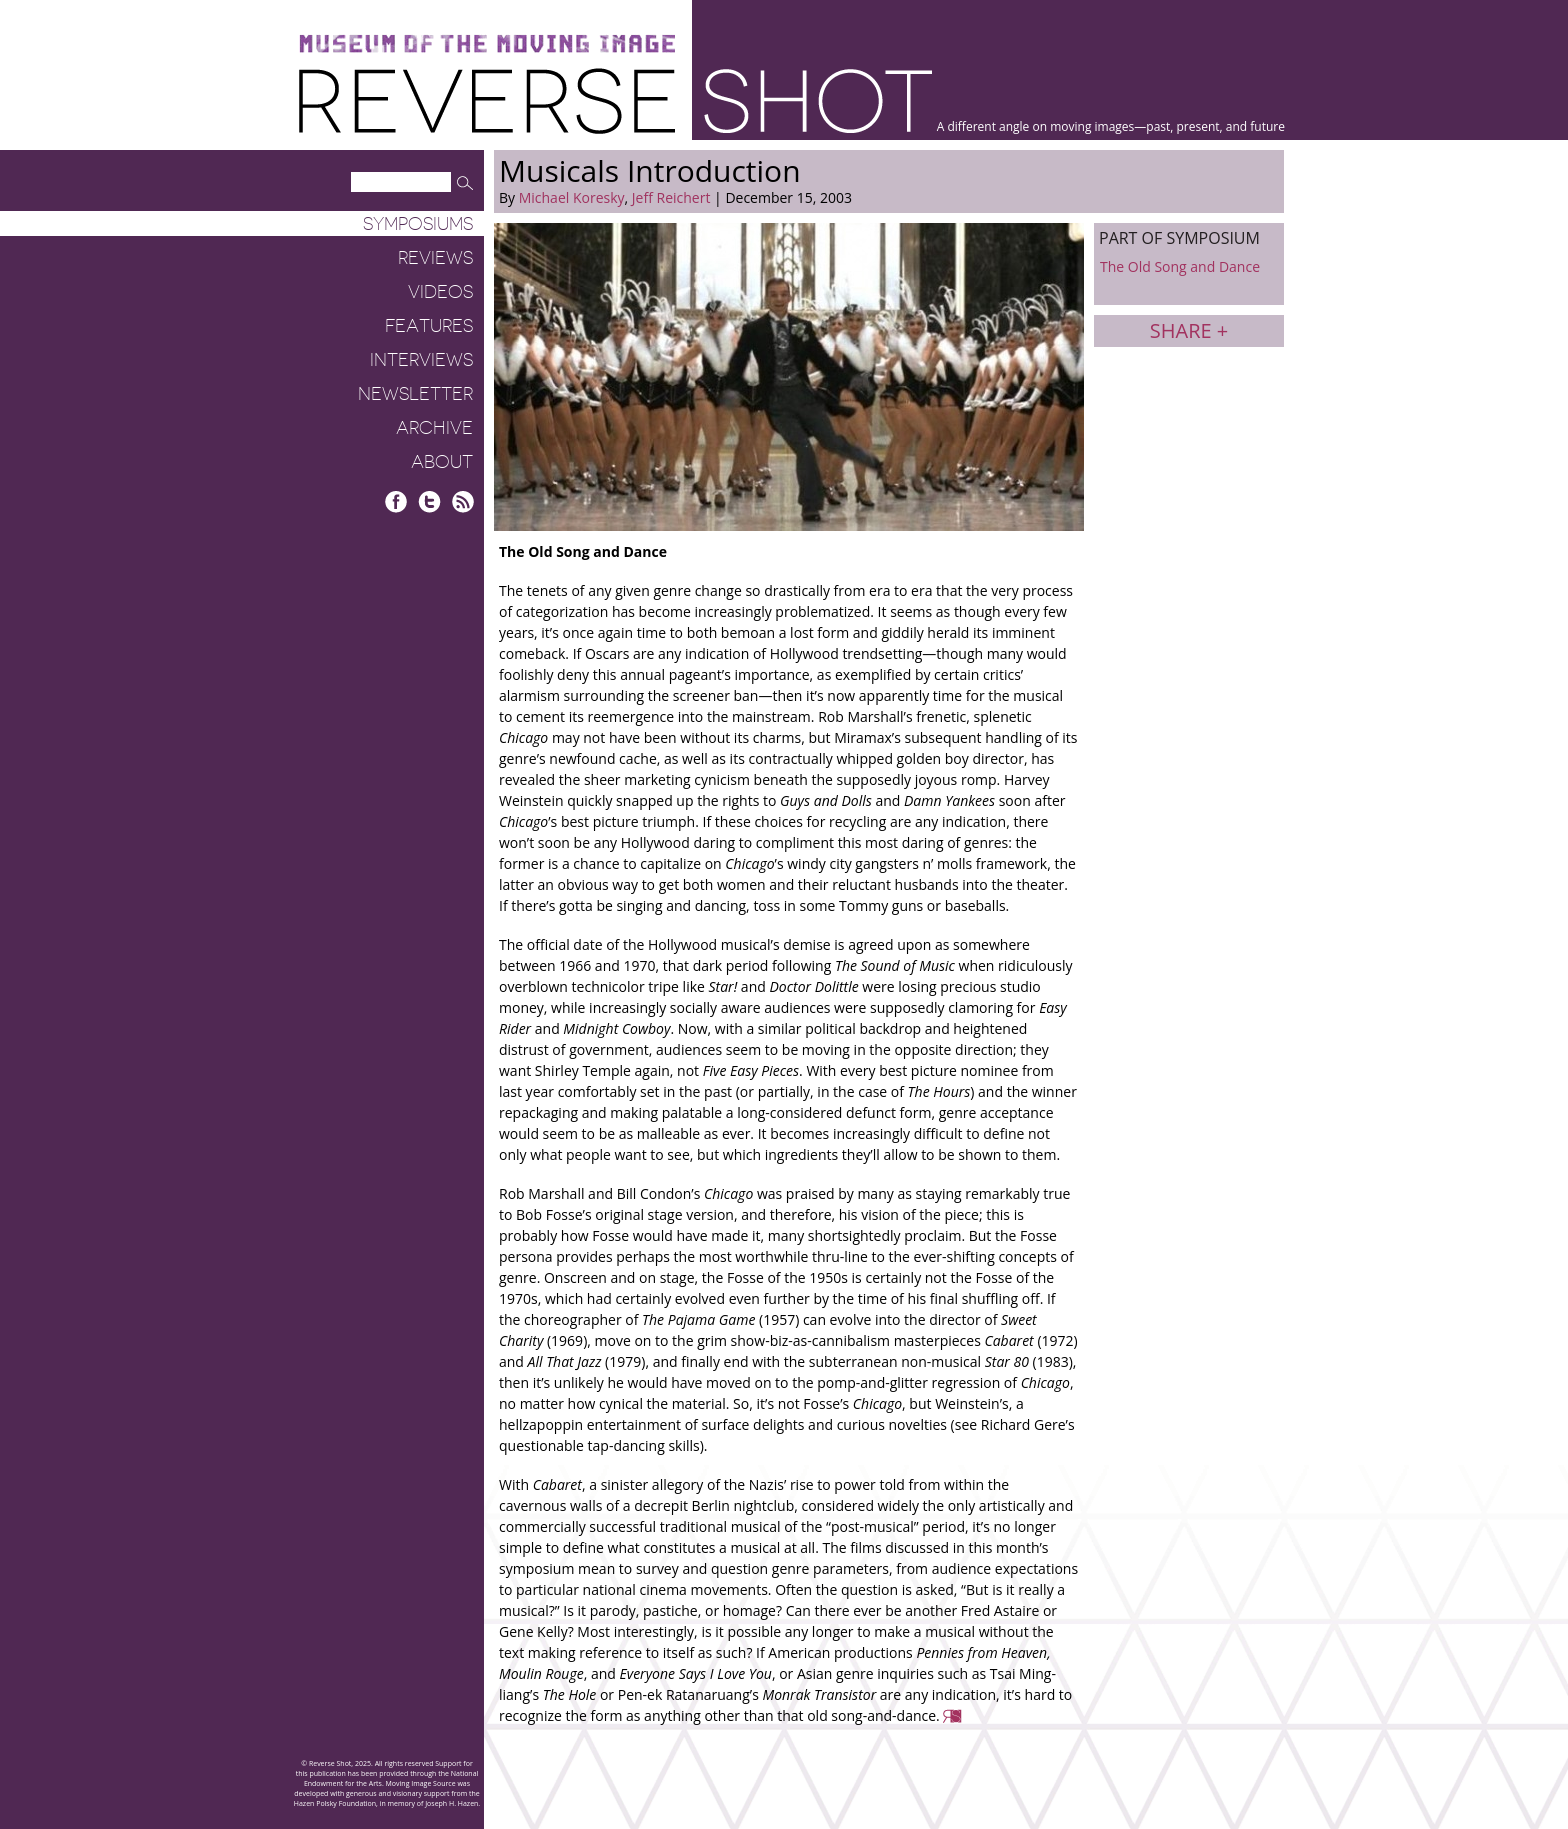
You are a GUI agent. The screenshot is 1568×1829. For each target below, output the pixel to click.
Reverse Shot (615, 100)
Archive (434, 428)
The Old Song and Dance (1180, 266)
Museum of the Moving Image (487, 44)
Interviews (421, 360)
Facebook (396, 501)
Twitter (429, 501)
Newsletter (415, 394)
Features (429, 326)
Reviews (435, 258)
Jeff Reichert (671, 197)
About (442, 462)
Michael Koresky (572, 197)
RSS (462, 501)
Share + (1189, 330)
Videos (440, 292)
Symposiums (418, 224)
